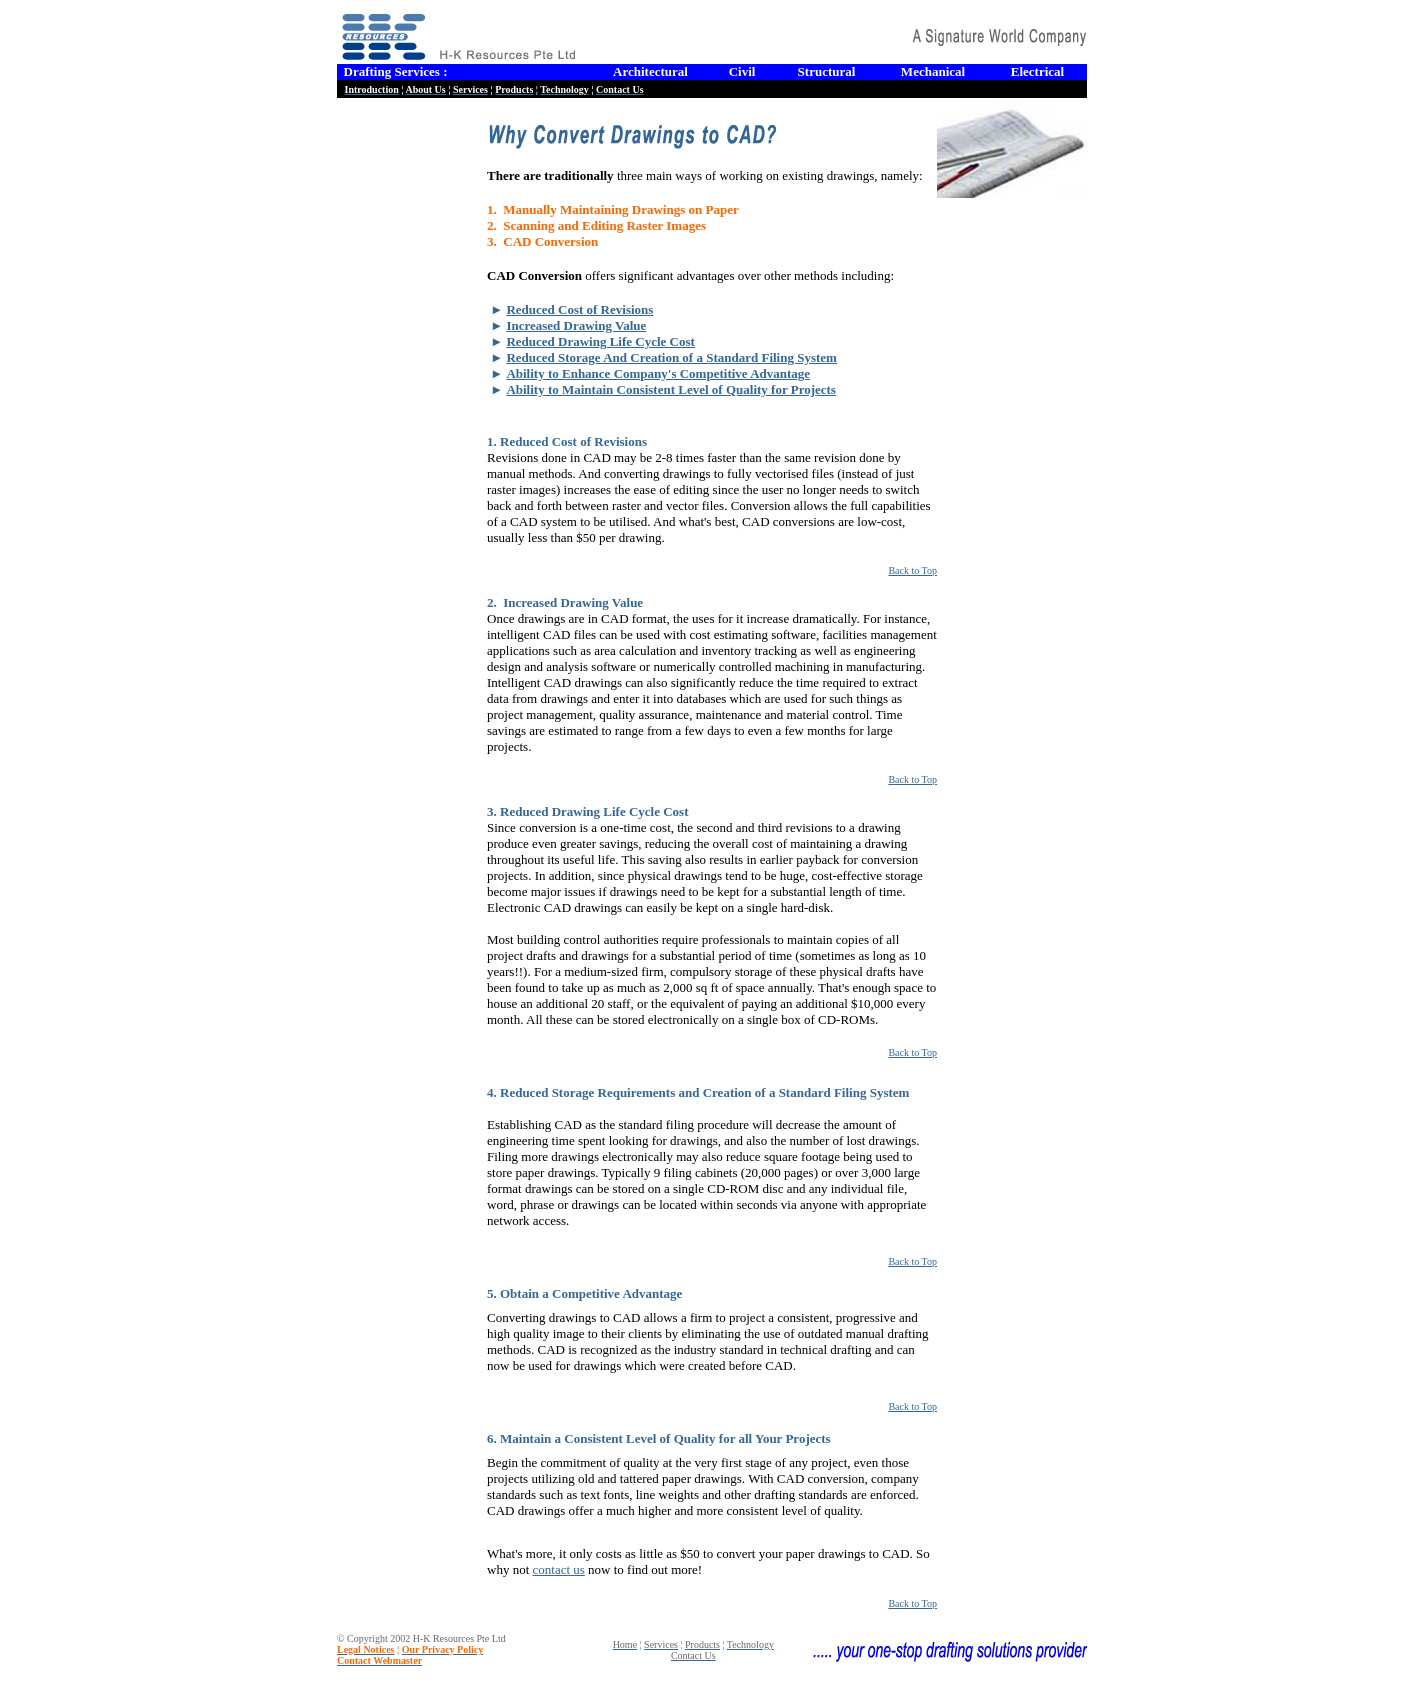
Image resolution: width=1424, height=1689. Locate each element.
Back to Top (912, 570)
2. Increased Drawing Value (565, 602)
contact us (559, 1569)
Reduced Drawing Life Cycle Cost (600, 341)
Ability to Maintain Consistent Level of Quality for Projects (671, 389)
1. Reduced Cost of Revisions (567, 441)
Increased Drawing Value (576, 325)
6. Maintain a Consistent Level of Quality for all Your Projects (659, 1438)
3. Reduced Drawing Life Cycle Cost (587, 811)
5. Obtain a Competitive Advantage (584, 1293)
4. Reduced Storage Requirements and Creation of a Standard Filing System (698, 1092)
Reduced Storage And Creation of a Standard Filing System (671, 357)
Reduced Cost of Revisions (579, 309)
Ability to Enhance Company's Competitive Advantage (658, 373)
